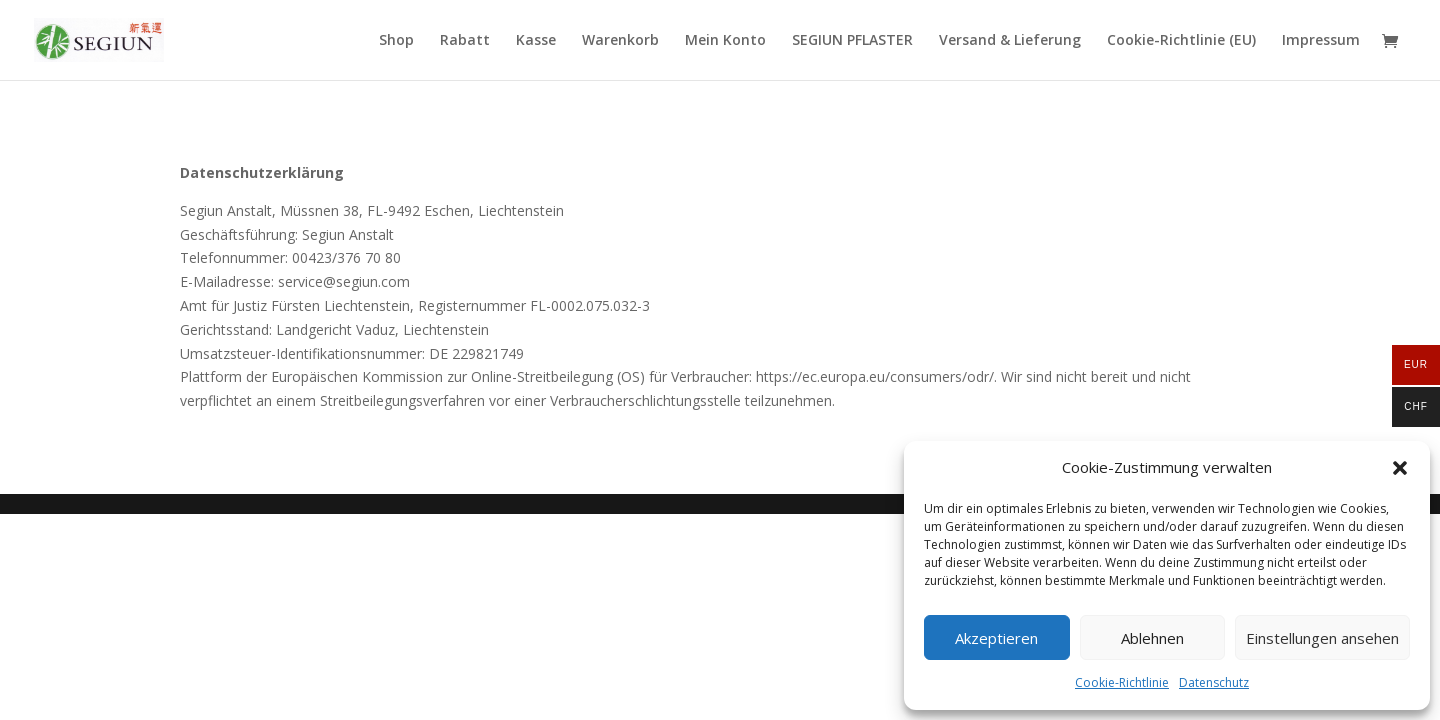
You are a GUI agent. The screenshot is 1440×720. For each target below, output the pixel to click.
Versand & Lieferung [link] (1010, 41)
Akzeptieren (996, 638)
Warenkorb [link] (620, 41)
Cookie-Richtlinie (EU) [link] (1181, 41)
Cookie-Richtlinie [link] (1122, 682)
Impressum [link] (1321, 41)
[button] (1400, 468)
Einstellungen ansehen (1322, 638)
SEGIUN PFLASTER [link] (852, 41)
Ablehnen (1152, 638)
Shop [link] (396, 41)
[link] (99, 38)
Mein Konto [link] (725, 41)
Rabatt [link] (465, 41)
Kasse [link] (536, 41)
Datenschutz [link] (1214, 682)
